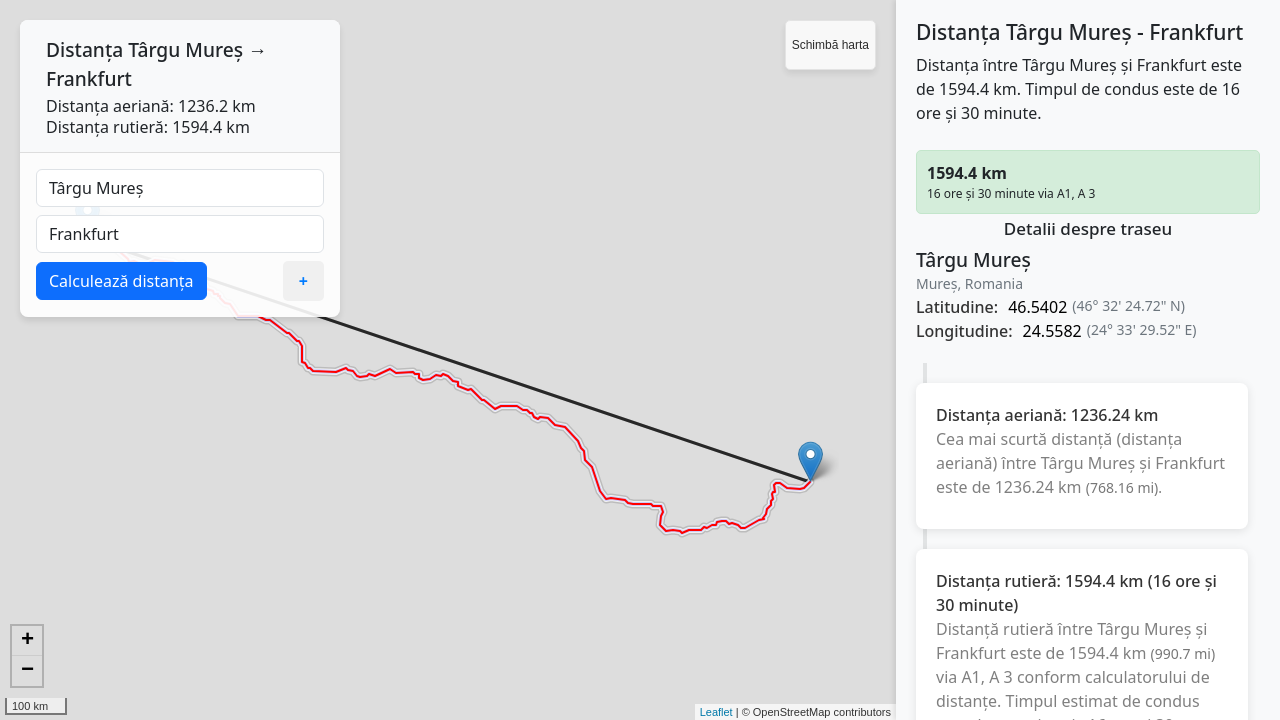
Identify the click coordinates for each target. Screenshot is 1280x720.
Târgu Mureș (185, 49)
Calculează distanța (121, 281)
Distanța (84, 49)
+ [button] (27, 641)
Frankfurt (89, 78)
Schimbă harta (830, 45)
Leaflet (716, 712)
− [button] (27, 671)
